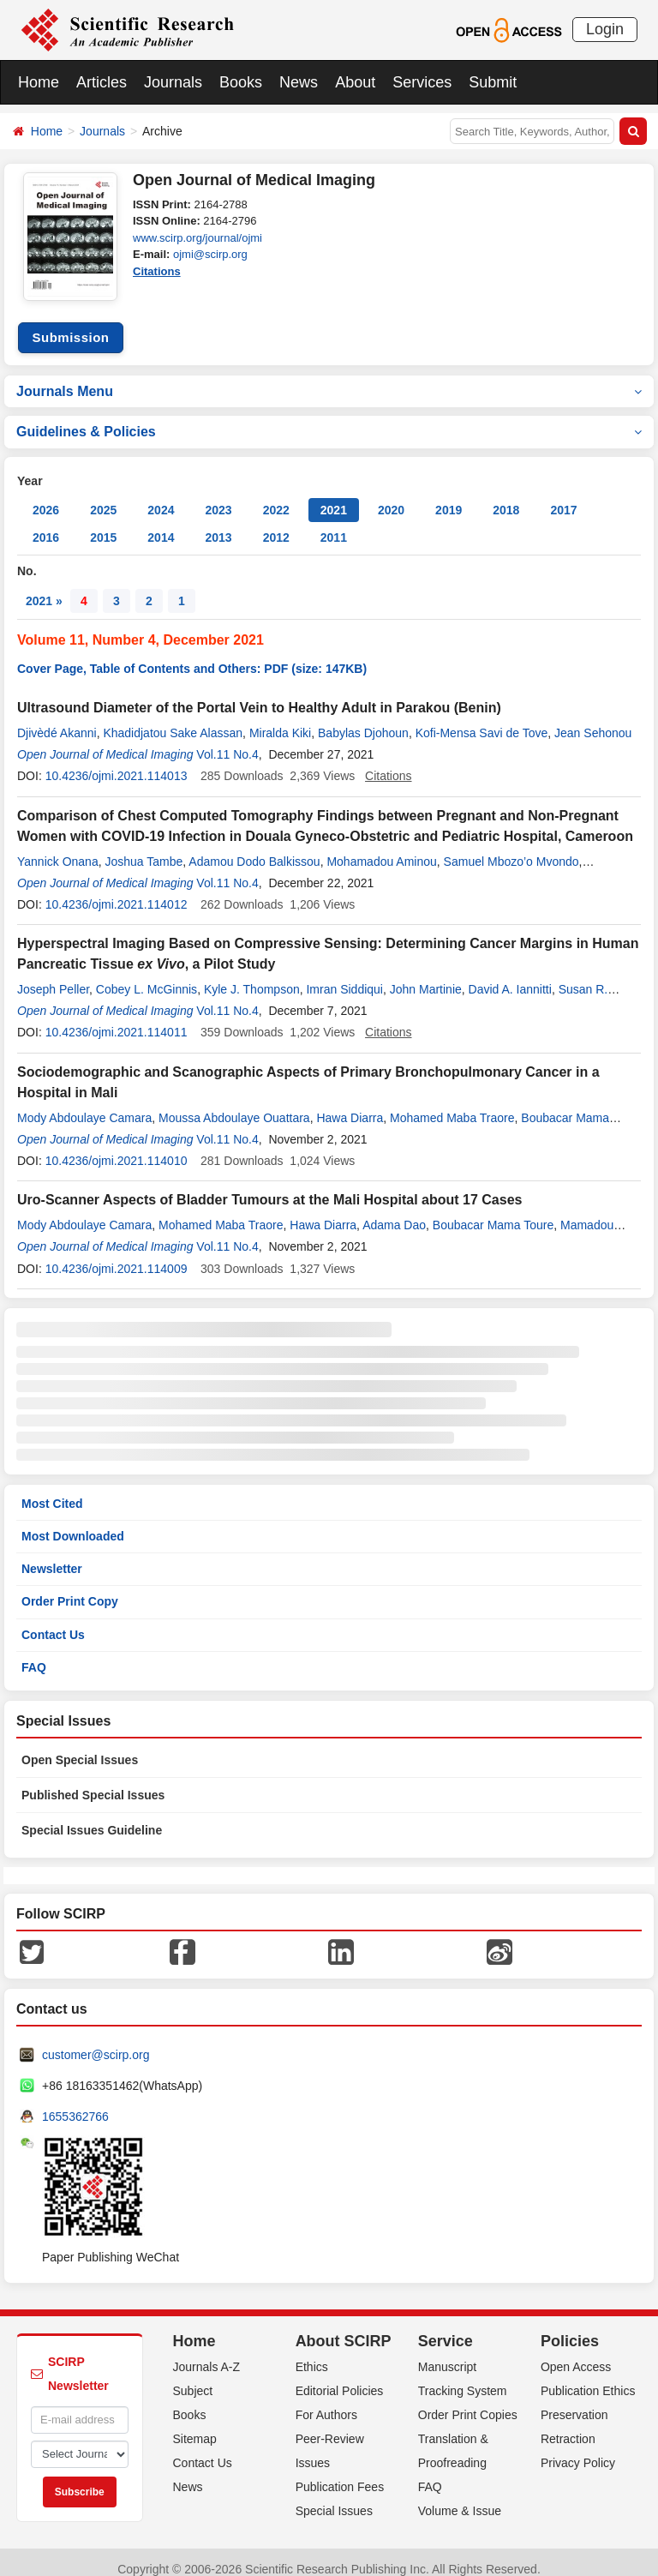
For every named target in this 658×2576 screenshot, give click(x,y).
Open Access (576, 2353)
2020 (391, 497)
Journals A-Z (207, 2353)
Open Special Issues (79, 1747)
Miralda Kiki (280, 720)
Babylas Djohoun (363, 720)
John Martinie (426, 976)
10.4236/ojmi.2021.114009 (116, 1255)
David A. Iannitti (510, 976)
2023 (218, 497)
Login (605, 29)
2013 (218, 524)
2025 (103, 497)
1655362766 (75, 2104)
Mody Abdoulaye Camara (84, 1104)
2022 (276, 497)
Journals (173, 82)
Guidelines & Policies (329, 418)
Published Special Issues (92, 1782)
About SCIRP (344, 2328)
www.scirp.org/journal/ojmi (197, 237)
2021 (333, 497)
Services (422, 82)
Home (38, 82)
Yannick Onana (58, 848)
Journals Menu (329, 377)
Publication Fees (340, 2473)
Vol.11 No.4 (227, 741)
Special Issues (334, 2497)
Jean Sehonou (592, 720)
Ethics (312, 2353)
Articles (101, 82)
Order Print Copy (69, 1588)
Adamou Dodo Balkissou (254, 848)
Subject (193, 2377)
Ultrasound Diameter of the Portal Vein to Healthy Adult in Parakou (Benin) (259, 695)
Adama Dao (394, 1212)
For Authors (326, 2401)
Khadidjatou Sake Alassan (172, 720)
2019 (448, 497)
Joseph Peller (53, 976)
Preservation (574, 2401)
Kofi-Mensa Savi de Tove (482, 720)
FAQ (33, 1653)
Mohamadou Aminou (381, 848)
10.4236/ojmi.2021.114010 (116, 1148)
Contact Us (53, 1621)
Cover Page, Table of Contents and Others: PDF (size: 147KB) (192, 656)
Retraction (568, 2425)
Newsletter (51, 1556)
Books (240, 82)
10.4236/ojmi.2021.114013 (116, 763)
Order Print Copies (467, 2401)
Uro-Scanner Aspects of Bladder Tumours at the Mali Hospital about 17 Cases (269, 1187)
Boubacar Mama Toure (493, 1212)
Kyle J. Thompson (252, 976)
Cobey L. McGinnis (146, 976)
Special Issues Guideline (91, 1817)
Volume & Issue (459, 2497)
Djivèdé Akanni (57, 720)
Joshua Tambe (143, 848)
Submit (493, 82)
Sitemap (195, 2425)
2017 (563, 497)
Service (445, 2328)
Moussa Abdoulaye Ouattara (234, 1104)
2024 (160, 497)
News (298, 82)
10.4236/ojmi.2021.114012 (116, 891)
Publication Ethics (588, 2377)
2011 (333, 524)
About (355, 82)
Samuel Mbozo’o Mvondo (511, 848)
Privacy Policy (578, 2449)
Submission (70, 324)
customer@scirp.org (95, 2042)
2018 (506, 497)
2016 (46, 524)
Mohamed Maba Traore (452, 1104)
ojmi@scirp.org (210, 254)
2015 (103, 524)
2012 (276, 524)
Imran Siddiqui (344, 976)
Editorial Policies (340, 2377)
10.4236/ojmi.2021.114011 (116, 1019)
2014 (160, 524)
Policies (570, 2328)
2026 (46, 497)
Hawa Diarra (349, 1104)
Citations (157, 271)
